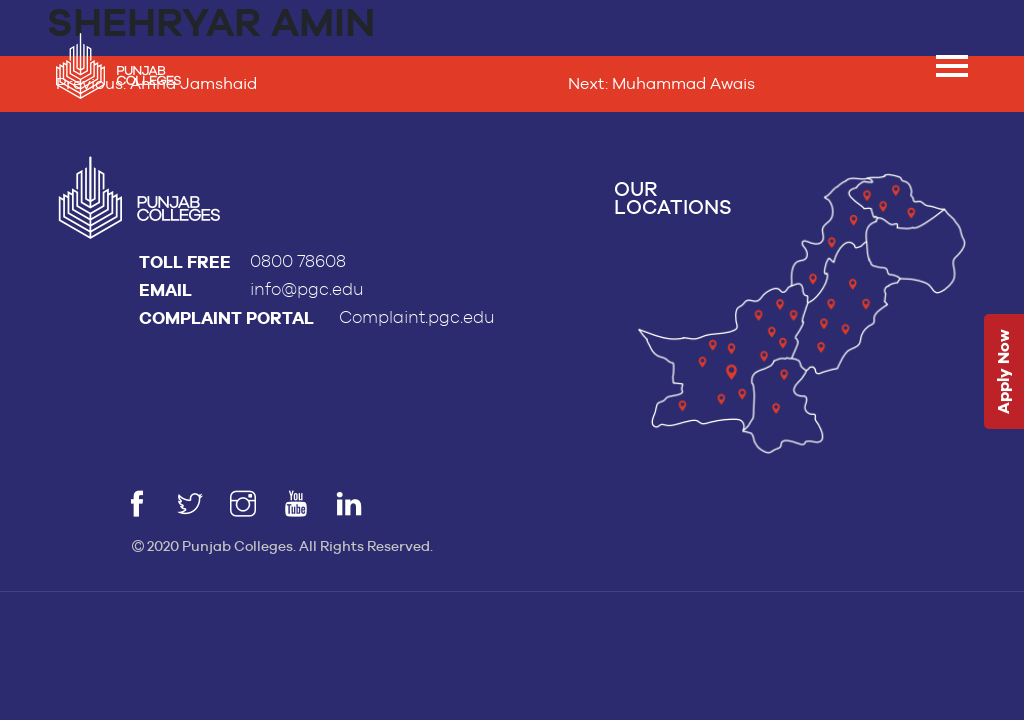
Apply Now (1003, 372)
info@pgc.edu (307, 289)
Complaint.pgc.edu (417, 317)
